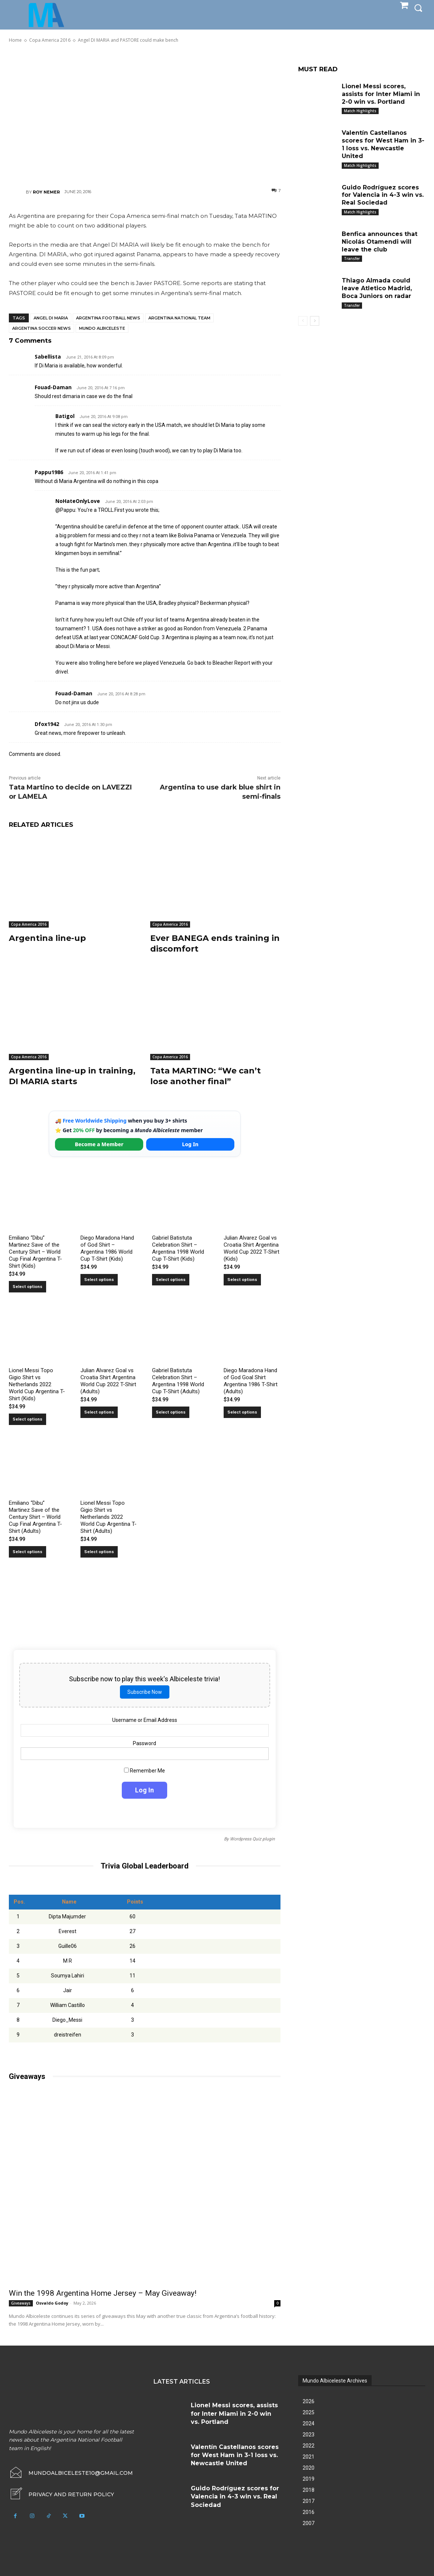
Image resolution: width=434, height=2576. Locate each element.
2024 (308, 2423)
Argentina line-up (47, 938)
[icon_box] (61, 2494)
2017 (308, 2501)
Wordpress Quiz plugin (252, 1839)
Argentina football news (108, 318)
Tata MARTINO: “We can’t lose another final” (205, 1076)
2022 (308, 2446)
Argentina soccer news (41, 328)
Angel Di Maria (51, 318)
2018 (308, 2490)
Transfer (352, 258)
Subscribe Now (144, 1692)
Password (144, 1743)
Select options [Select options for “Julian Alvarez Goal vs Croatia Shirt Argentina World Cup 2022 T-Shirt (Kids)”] (242, 1279)
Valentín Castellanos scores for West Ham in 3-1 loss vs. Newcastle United (383, 144)
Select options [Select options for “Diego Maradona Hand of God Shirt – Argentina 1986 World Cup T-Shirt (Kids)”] (99, 1279)
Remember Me (144, 1771)
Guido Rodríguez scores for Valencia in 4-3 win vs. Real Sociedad (383, 195)
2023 (308, 2435)
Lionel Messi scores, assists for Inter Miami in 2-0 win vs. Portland (381, 94)
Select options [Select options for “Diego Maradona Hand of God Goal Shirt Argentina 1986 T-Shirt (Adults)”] (242, 1412)
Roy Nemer (46, 192)
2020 (308, 2468)
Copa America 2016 (28, 924)
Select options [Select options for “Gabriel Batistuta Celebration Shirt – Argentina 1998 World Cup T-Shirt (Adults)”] (171, 1412)
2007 (308, 2523)
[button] (418, 8)
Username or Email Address (144, 1720)
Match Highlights (360, 110)
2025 (308, 2412)
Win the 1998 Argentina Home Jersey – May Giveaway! (102, 2293)
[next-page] (314, 321)
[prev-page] (302, 321)
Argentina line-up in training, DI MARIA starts (72, 1076)
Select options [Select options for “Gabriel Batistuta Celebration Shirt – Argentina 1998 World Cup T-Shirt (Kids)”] (171, 1279)
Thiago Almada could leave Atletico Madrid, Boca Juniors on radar (377, 288)
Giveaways (21, 2303)
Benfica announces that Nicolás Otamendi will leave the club (379, 241)
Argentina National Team (179, 318)
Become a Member (99, 1144)
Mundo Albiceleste (102, 328)
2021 (308, 2457)
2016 (308, 2512)
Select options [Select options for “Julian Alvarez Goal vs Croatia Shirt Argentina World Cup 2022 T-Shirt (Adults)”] (99, 1412)
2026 (308, 2401)
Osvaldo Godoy (52, 2303)
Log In (190, 1144)
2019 (308, 2479)
